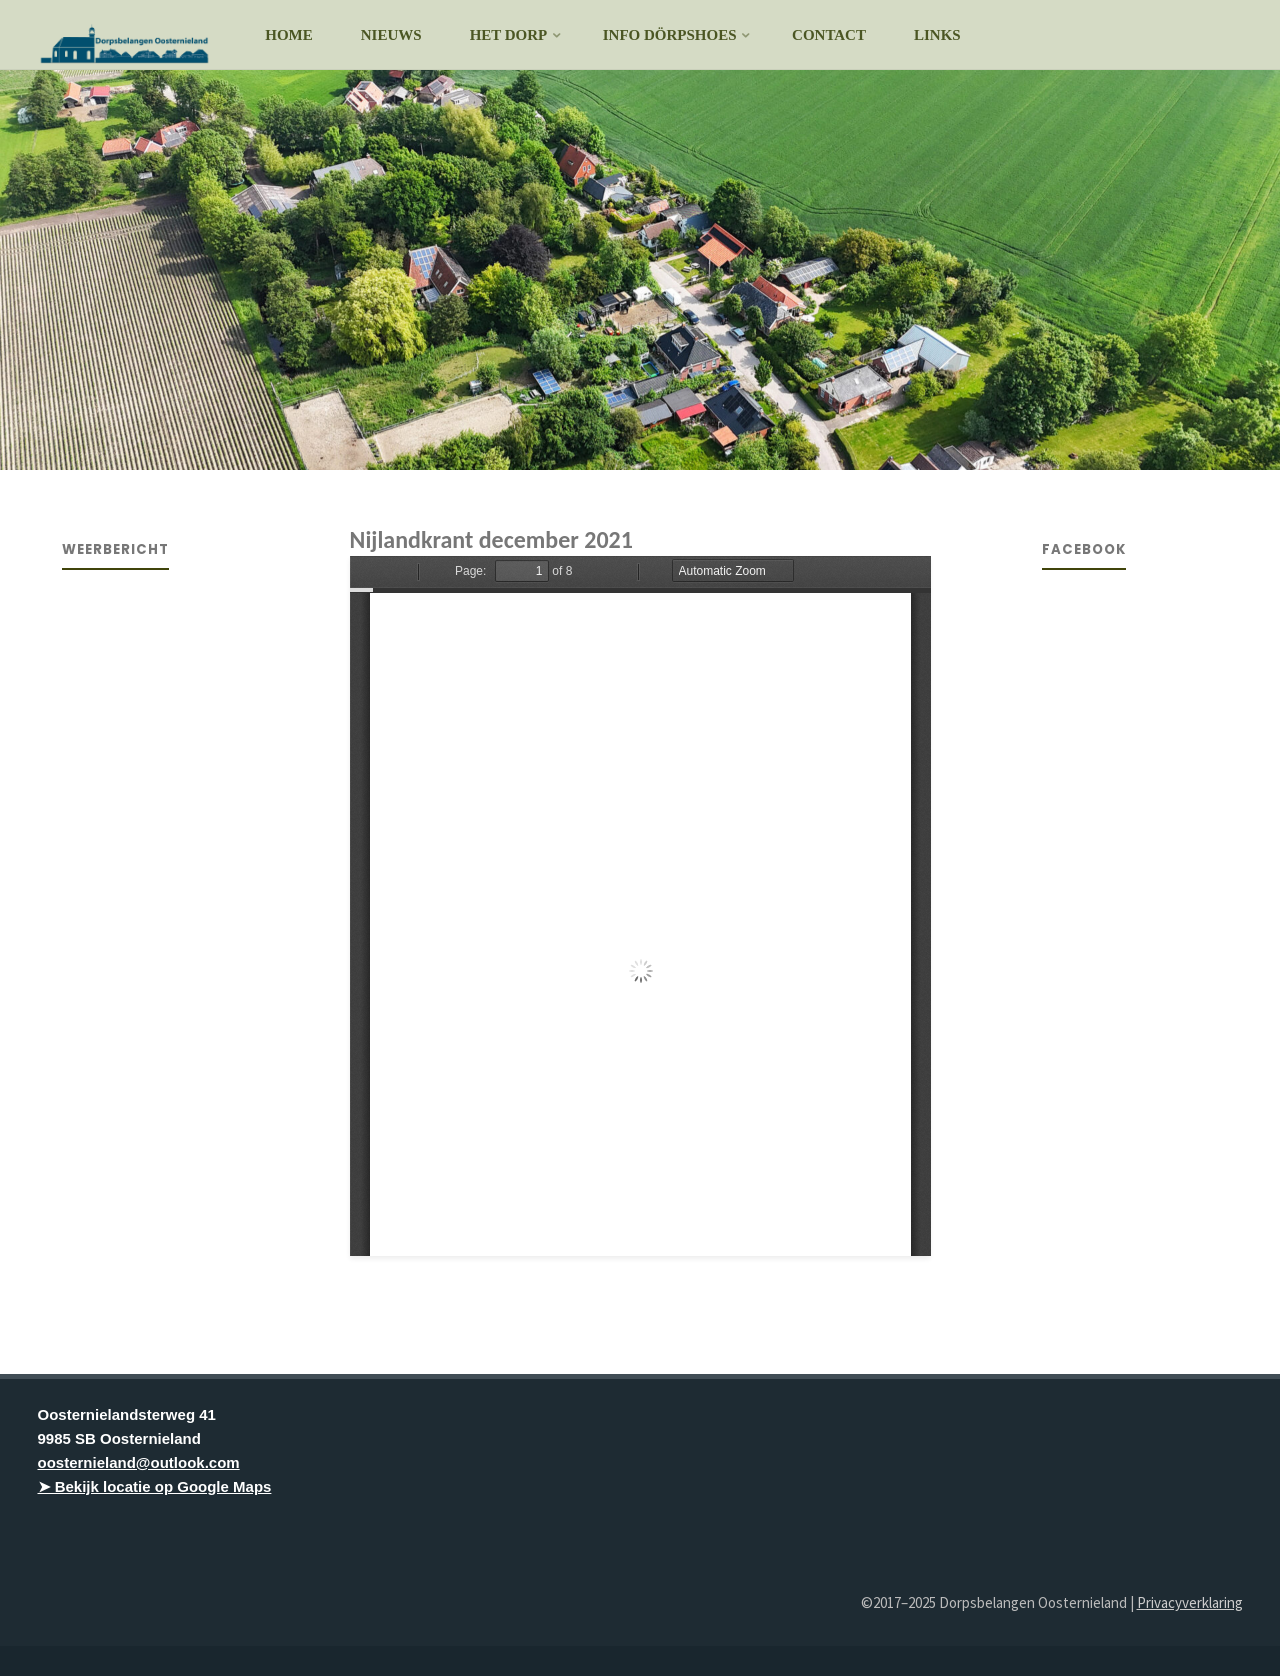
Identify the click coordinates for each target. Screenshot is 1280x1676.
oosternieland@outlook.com (139, 1462)
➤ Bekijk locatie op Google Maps (155, 1486)
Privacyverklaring (1190, 1602)
